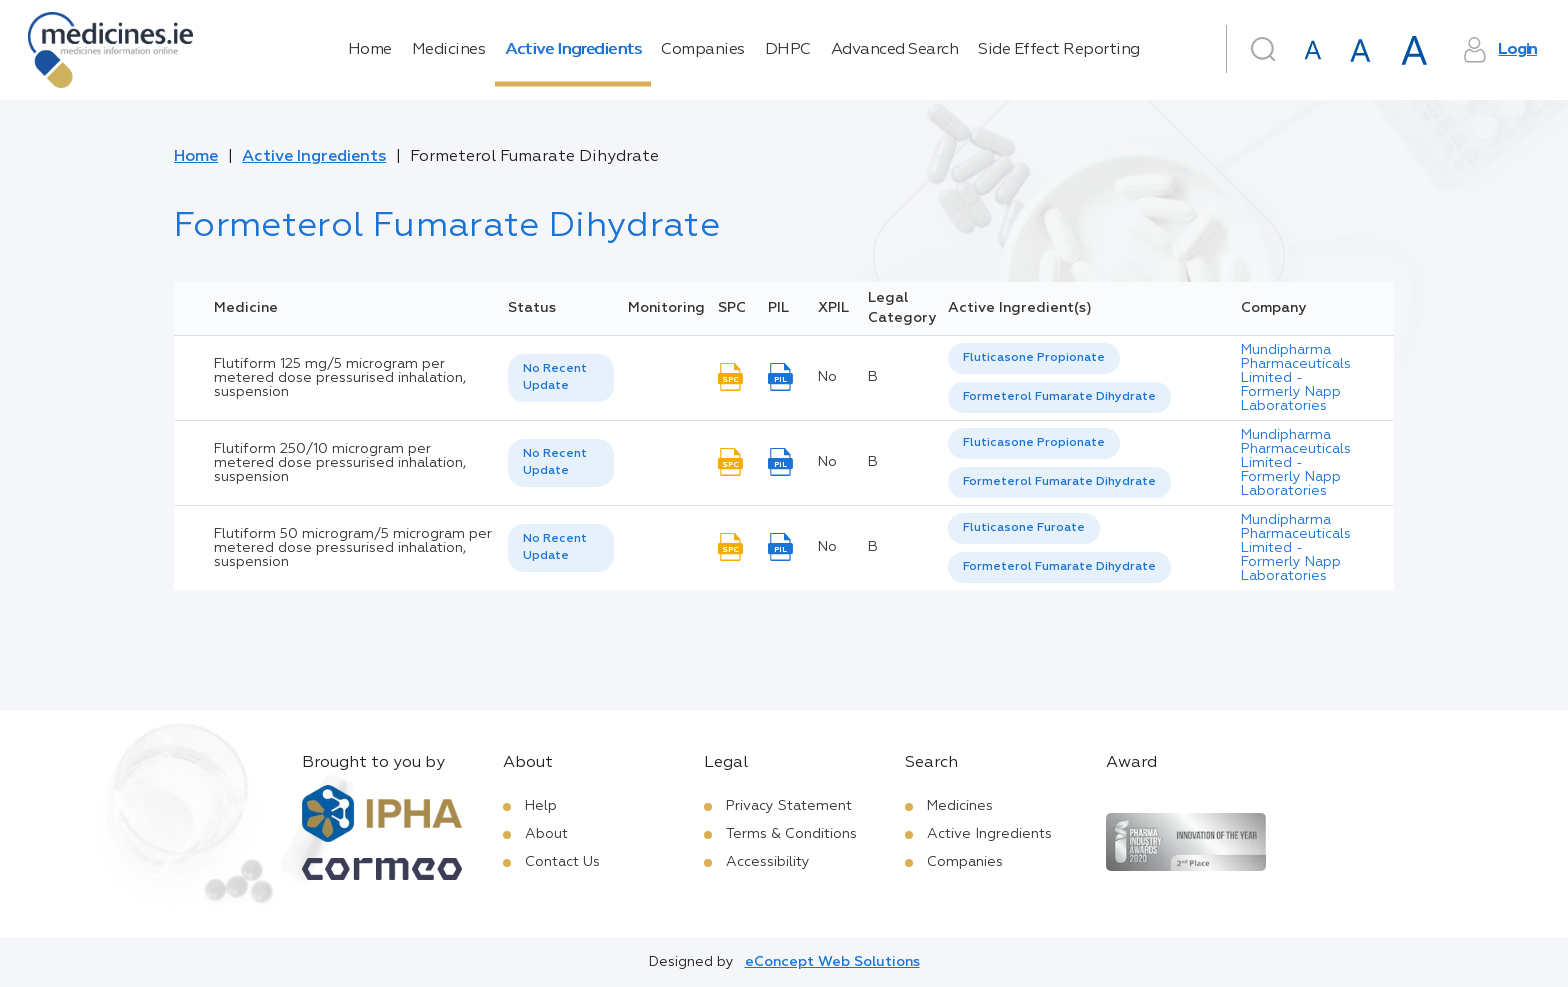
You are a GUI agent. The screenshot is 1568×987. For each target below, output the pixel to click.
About (546, 834)
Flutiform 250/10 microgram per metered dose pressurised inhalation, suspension (340, 463)
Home (370, 50)
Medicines (449, 50)
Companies (703, 50)
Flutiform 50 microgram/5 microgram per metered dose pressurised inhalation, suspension (353, 548)
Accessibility (768, 862)
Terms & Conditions (791, 834)
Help (541, 806)
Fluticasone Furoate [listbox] (1024, 528)
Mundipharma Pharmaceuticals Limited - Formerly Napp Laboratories (1296, 378)
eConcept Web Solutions (832, 962)
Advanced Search (895, 50)
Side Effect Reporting (1059, 50)
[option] (1034, 358)
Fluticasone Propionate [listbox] (1034, 358)
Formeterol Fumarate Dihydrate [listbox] (1059, 397)
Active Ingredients (573, 50)
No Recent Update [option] (555, 377)
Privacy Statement (789, 806)
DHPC (788, 50)
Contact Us (562, 862)
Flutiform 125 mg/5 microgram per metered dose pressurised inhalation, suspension (340, 378)
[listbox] (561, 378)
